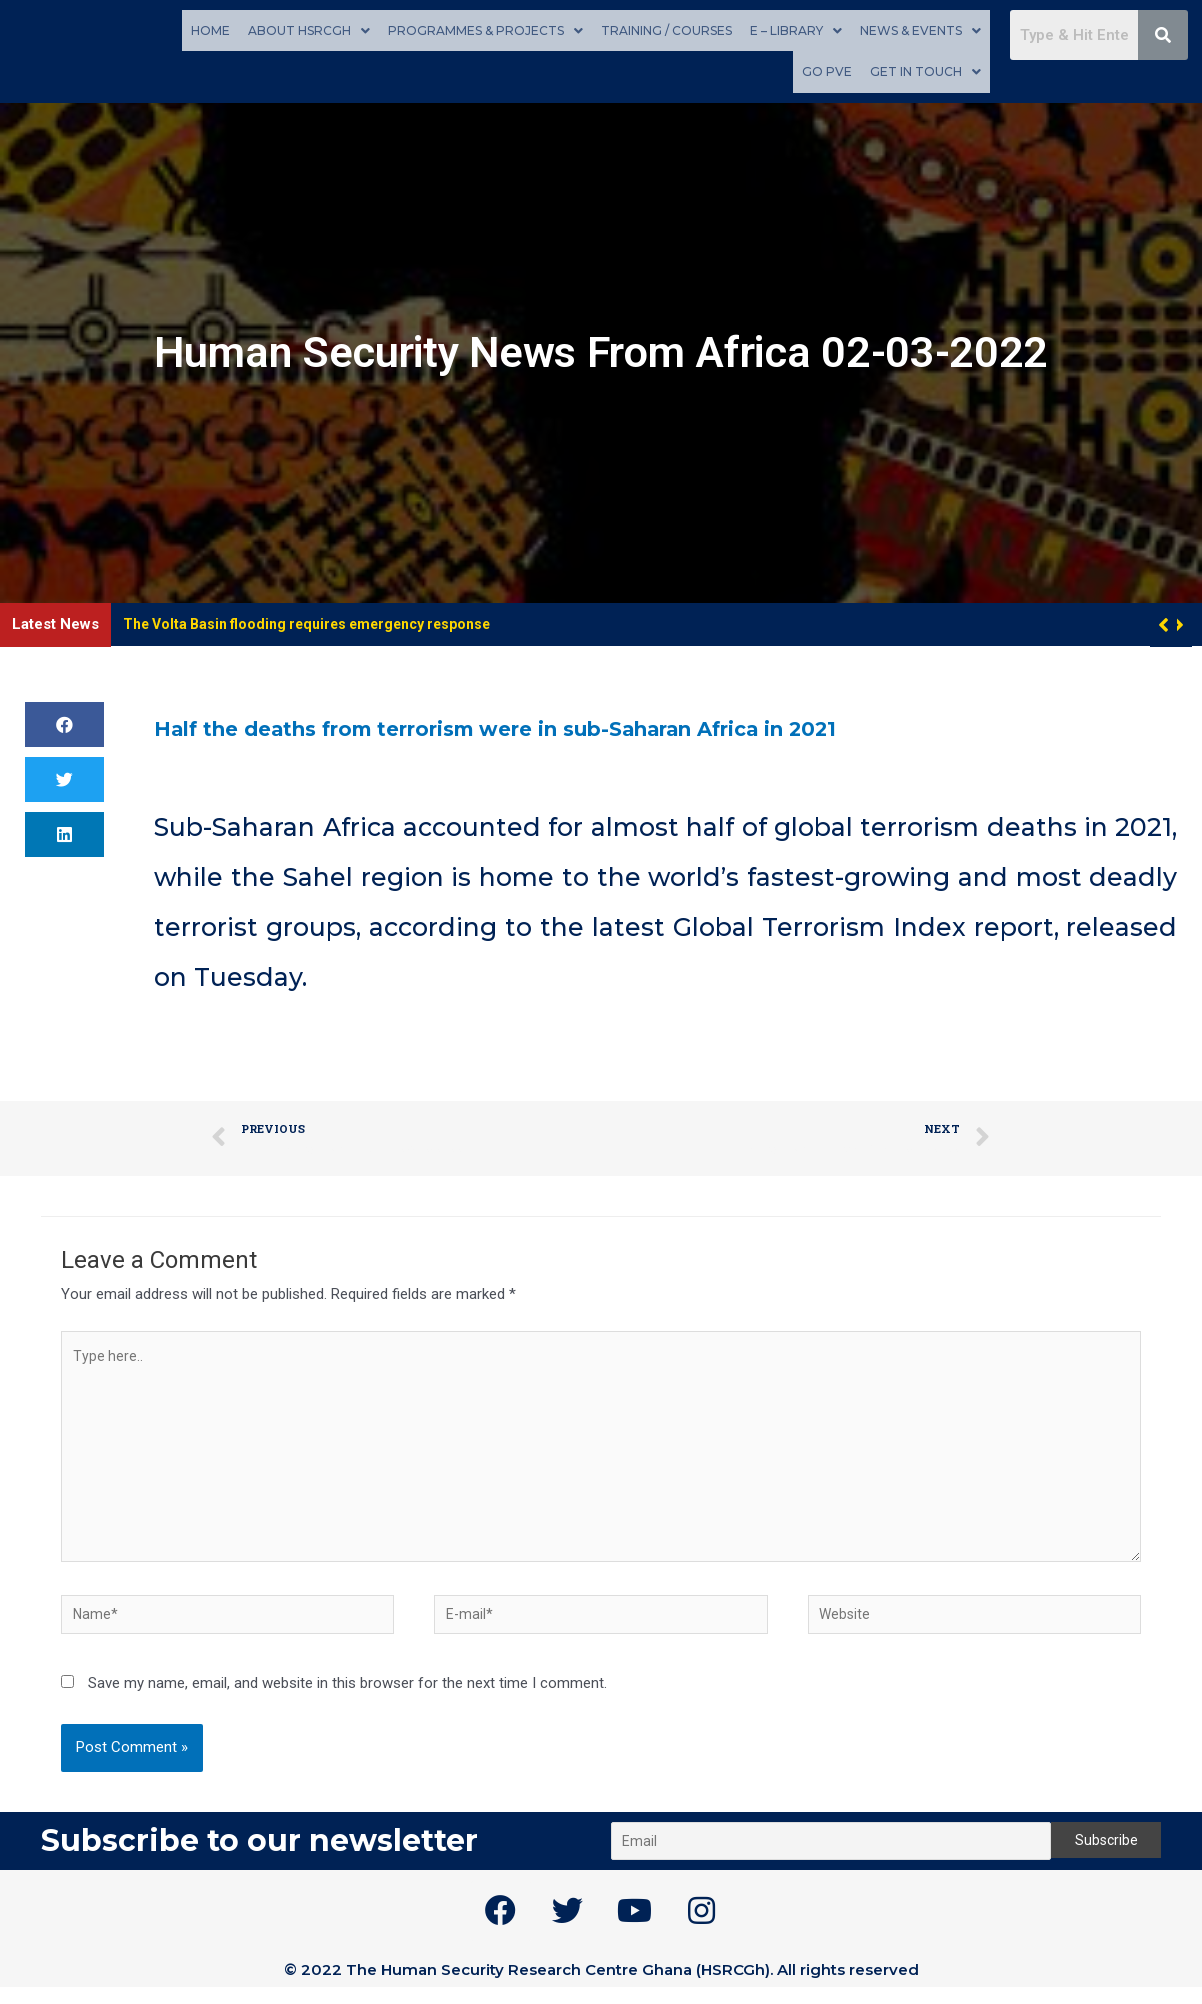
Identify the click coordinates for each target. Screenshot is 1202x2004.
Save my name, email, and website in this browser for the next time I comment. (347, 1700)
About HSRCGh (309, 29)
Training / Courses (666, 29)
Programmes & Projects (485, 29)
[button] (1178, 622)
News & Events (920, 29)
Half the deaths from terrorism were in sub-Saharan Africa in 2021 (592, 724)
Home (210, 29)
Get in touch (925, 69)
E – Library (796, 29)
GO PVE (827, 69)
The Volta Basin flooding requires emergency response (319, 621)
